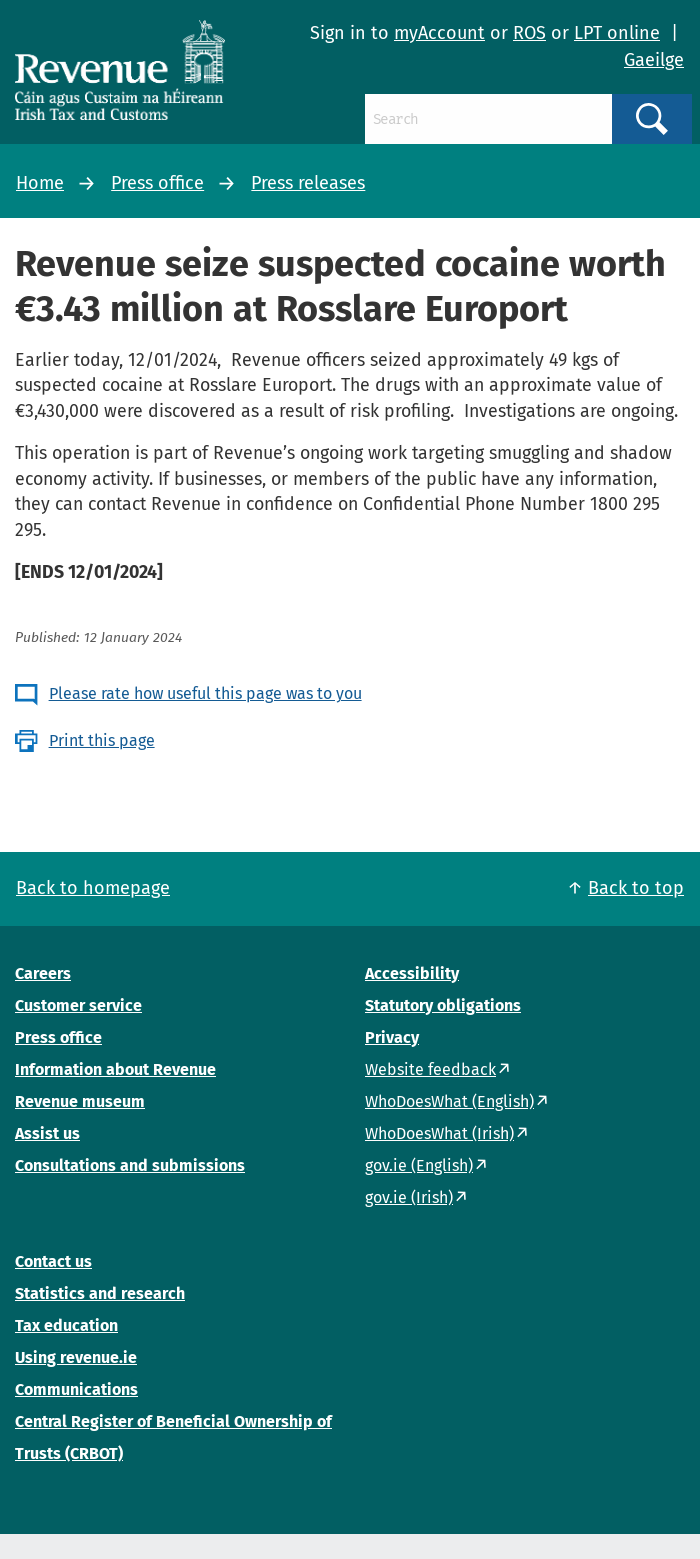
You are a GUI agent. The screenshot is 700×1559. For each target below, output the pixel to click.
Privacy (392, 1037)
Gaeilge (654, 60)
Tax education (66, 1325)
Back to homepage (93, 888)
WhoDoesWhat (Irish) (439, 1133)
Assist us (47, 1133)
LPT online (617, 33)
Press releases (308, 183)
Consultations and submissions (130, 1165)
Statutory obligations (443, 1005)
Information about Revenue (115, 1069)
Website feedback (430, 1069)
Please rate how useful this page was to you (205, 693)
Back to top (636, 888)
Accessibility (412, 973)
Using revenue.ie (76, 1357)
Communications (76, 1389)
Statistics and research (100, 1293)
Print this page (102, 740)
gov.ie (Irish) (409, 1197)
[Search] (488, 119)
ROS (529, 33)
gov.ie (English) (419, 1165)
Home (40, 183)
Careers (43, 973)
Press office (157, 183)
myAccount (439, 33)
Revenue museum (80, 1101)
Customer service (78, 1005)
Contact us (53, 1261)
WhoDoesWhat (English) (449, 1101)
